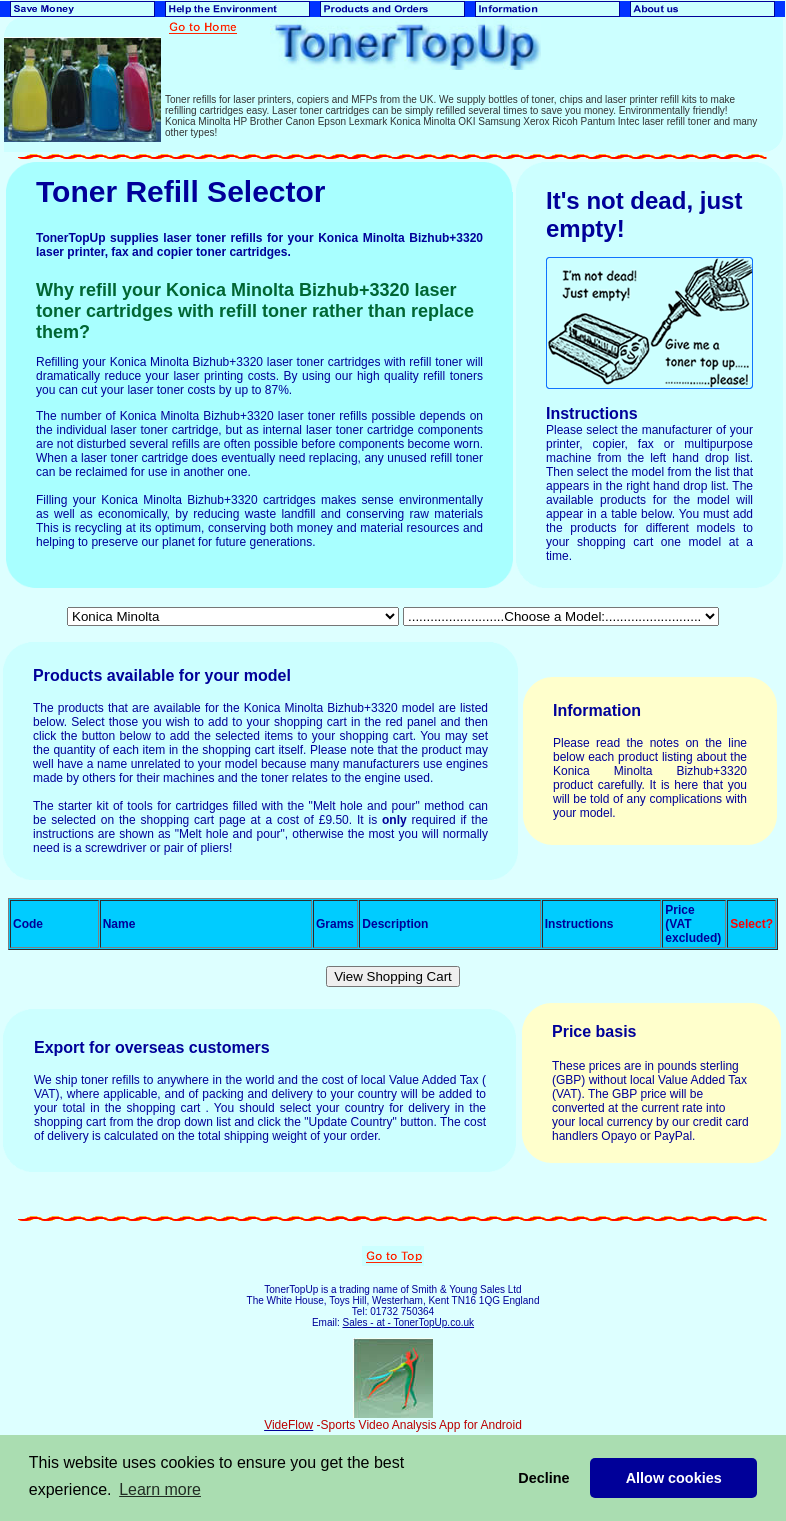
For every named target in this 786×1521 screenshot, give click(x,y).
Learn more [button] (160, 1489)
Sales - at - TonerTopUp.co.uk (408, 1322)
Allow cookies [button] (674, 1478)
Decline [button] (543, 1478)
